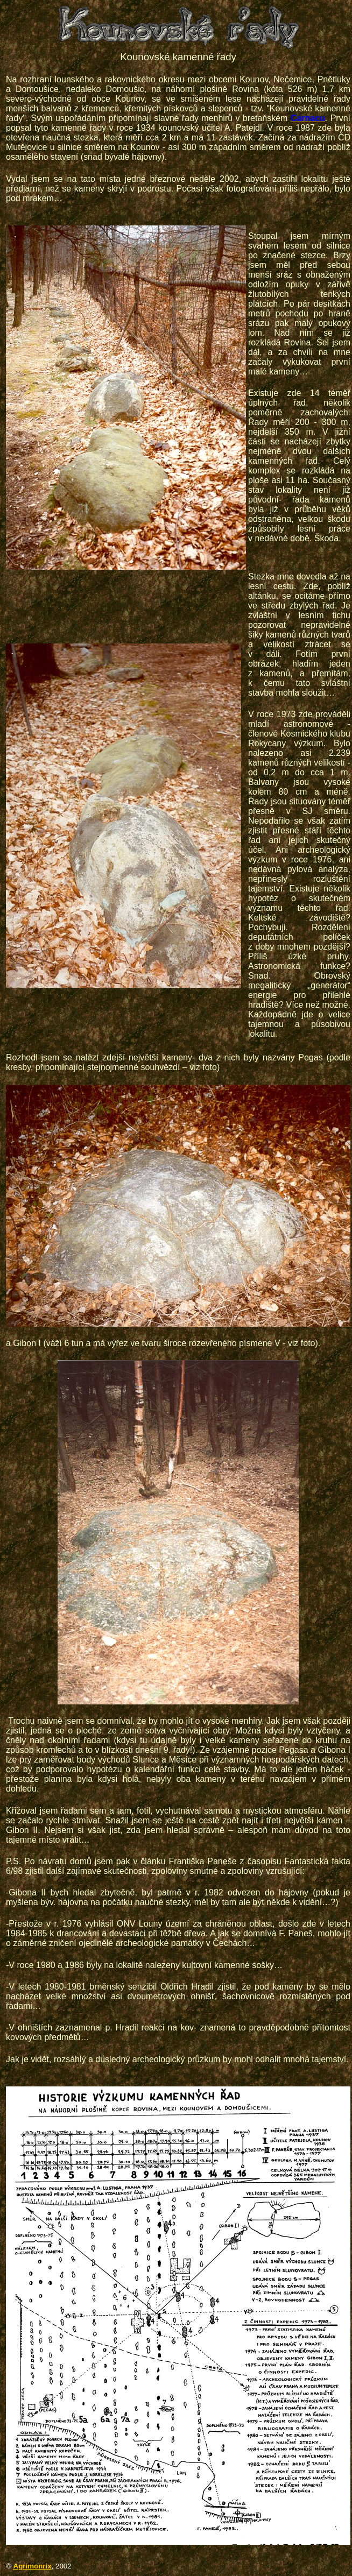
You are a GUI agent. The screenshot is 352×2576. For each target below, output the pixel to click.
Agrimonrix (32, 2566)
